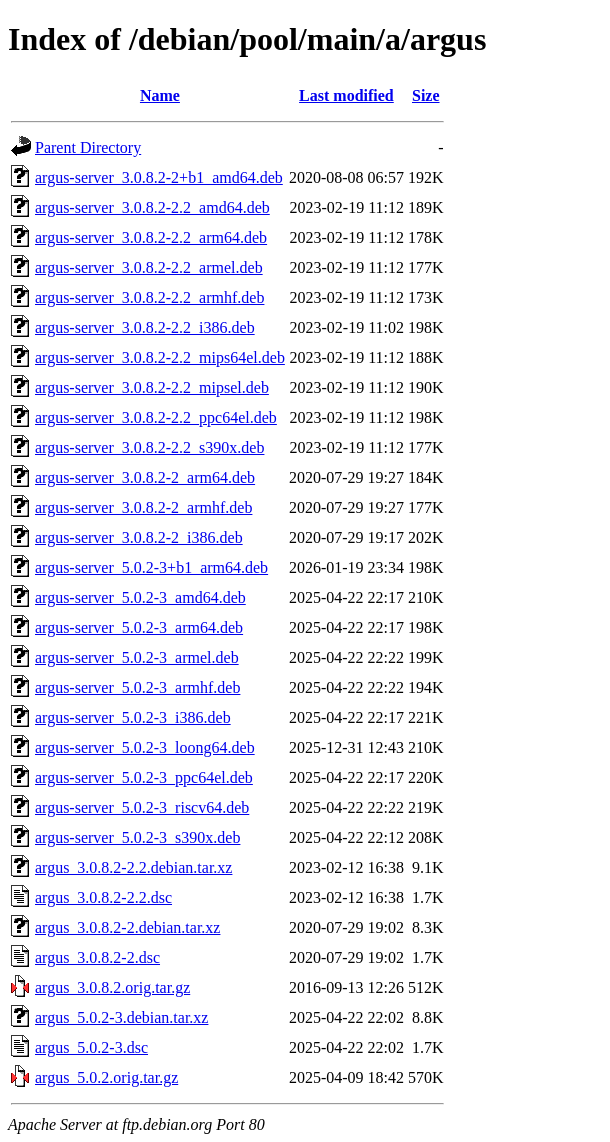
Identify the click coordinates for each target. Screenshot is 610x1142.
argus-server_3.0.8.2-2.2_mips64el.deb (160, 357)
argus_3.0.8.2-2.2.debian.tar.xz (133, 867)
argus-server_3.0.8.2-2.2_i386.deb (145, 327)
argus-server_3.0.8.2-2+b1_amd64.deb (159, 177)
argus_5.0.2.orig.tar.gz (106, 1077)
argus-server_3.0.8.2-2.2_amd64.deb (152, 207)
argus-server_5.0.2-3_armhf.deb (137, 687)
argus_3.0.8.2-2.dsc (97, 957)
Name (160, 95)
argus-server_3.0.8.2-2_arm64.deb (145, 477)
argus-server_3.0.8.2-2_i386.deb (139, 537)
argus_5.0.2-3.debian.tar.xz (121, 1017)
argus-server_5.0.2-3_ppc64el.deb (144, 777)
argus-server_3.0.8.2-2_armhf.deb (143, 507)
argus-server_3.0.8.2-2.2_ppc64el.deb (156, 417)
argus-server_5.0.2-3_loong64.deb (145, 747)
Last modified (346, 95)
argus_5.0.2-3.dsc (91, 1047)
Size (426, 95)
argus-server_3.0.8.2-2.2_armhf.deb (149, 297)
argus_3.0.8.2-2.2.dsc (103, 897)
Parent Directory (88, 147)
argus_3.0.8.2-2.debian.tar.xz (127, 927)
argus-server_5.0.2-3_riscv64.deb (142, 807)
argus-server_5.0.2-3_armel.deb (137, 657)
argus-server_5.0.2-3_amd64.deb (140, 597)
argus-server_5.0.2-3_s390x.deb (137, 837)
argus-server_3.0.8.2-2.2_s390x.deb (149, 447)
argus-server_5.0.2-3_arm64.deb (139, 627)
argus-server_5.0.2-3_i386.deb (133, 717)
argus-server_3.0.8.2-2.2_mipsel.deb (152, 387)
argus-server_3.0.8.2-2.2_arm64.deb (151, 237)
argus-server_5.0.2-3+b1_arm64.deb (151, 567)
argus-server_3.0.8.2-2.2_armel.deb (149, 267)
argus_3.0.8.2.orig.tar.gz (112, 987)
